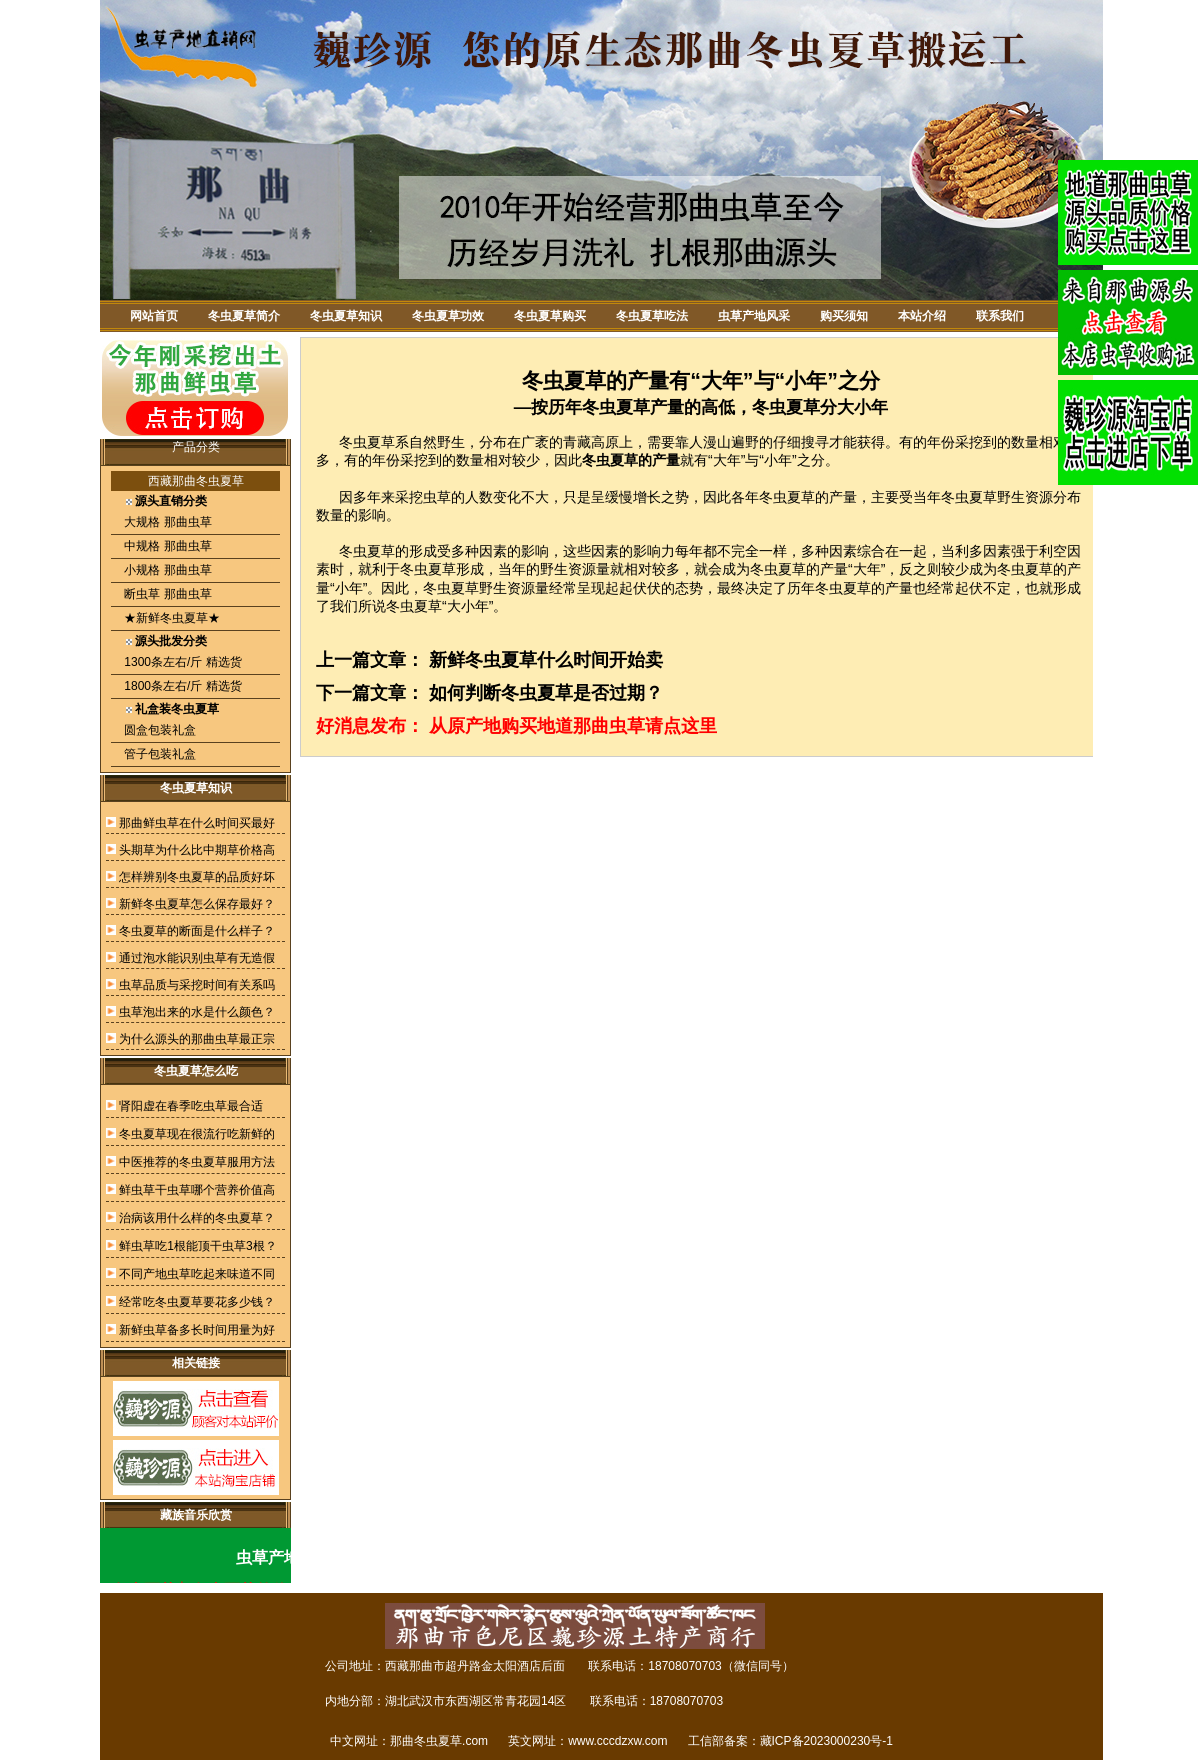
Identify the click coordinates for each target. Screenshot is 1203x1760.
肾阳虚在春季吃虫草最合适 (191, 1106)
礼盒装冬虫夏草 (177, 709)
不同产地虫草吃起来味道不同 (197, 1274)
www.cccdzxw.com (617, 1741)
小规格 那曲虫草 (166, 570)
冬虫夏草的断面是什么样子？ (197, 931)
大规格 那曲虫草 (166, 522)
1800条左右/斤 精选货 (181, 686)
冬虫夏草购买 (550, 316)
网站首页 (154, 316)
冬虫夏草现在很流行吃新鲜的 (197, 1134)
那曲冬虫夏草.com (439, 1741)
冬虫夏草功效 (448, 316)
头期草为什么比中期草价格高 (197, 850)
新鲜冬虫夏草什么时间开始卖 (546, 660)
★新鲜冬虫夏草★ (170, 618)
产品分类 (196, 447)
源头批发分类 (171, 641)
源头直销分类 (171, 501)
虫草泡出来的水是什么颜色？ (197, 1012)
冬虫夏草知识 (346, 316)
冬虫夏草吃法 (652, 316)
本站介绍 (922, 316)
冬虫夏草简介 (244, 316)
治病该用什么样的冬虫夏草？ (197, 1218)
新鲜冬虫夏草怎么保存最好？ (197, 904)
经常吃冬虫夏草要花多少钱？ (197, 1302)
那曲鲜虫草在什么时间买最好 (197, 823)
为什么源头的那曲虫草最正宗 (197, 1039)
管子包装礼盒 (158, 754)
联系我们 (1000, 316)
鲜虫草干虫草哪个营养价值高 (197, 1190)
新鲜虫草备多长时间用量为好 (197, 1330)
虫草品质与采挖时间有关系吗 (197, 985)
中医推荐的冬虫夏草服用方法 (197, 1162)
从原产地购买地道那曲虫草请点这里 (573, 726)
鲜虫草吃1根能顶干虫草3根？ (197, 1246)
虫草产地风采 (754, 316)
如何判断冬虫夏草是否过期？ (546, 693)
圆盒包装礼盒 (158, 730)
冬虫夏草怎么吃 (196, 1071)
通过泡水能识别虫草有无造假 (197, 958)
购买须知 (844, 316)
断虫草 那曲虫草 (166, 594)
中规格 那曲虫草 (166, 546)
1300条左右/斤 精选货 (181, 662)
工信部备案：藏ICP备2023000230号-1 (790, 1741)
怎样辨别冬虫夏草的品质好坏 (197, 877)
